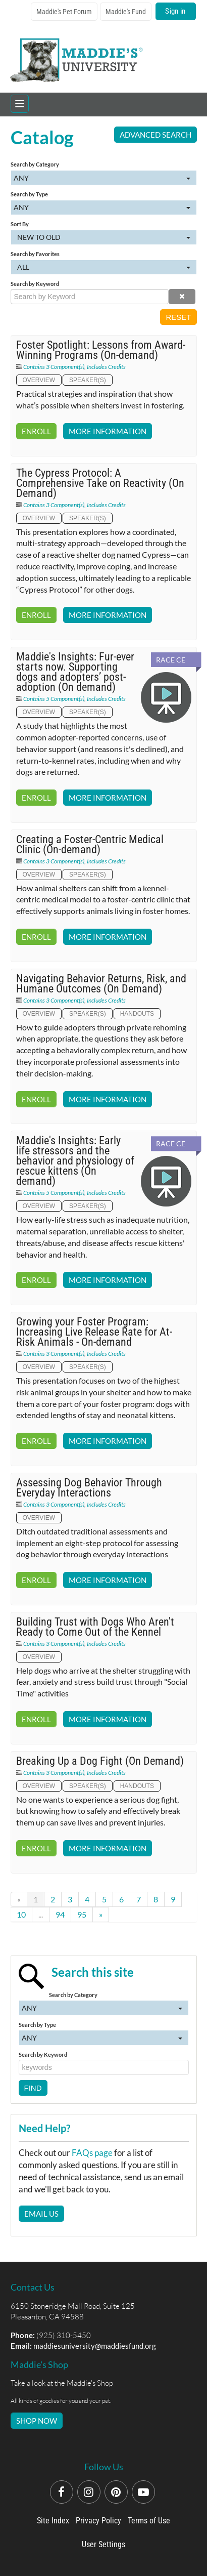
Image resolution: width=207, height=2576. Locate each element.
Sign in (175, 11)
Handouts (137, 1013)
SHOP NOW (36, 2420)
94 (60, 1914)
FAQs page (92, 2152)
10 (21, 1914)
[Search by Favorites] (104, 267)
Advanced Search (155, 134)
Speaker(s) (87, 380)
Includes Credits (106, 366)
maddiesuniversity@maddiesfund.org (94, 2345)
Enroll (36, 431)
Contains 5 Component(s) (53, 698)
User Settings (103, 2544)
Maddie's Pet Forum (64, 12)
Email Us (41, 2213)
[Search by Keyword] (90, 296)
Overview (39, 380)
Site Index (53, 2520)
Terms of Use (149, 2520)
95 (81, 1914)
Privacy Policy (98, 2520)
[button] (182, 296)
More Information (107, 431)
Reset (178, 317)
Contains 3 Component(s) (53, 366)
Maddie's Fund (126, 12)
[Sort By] (104, 237)
